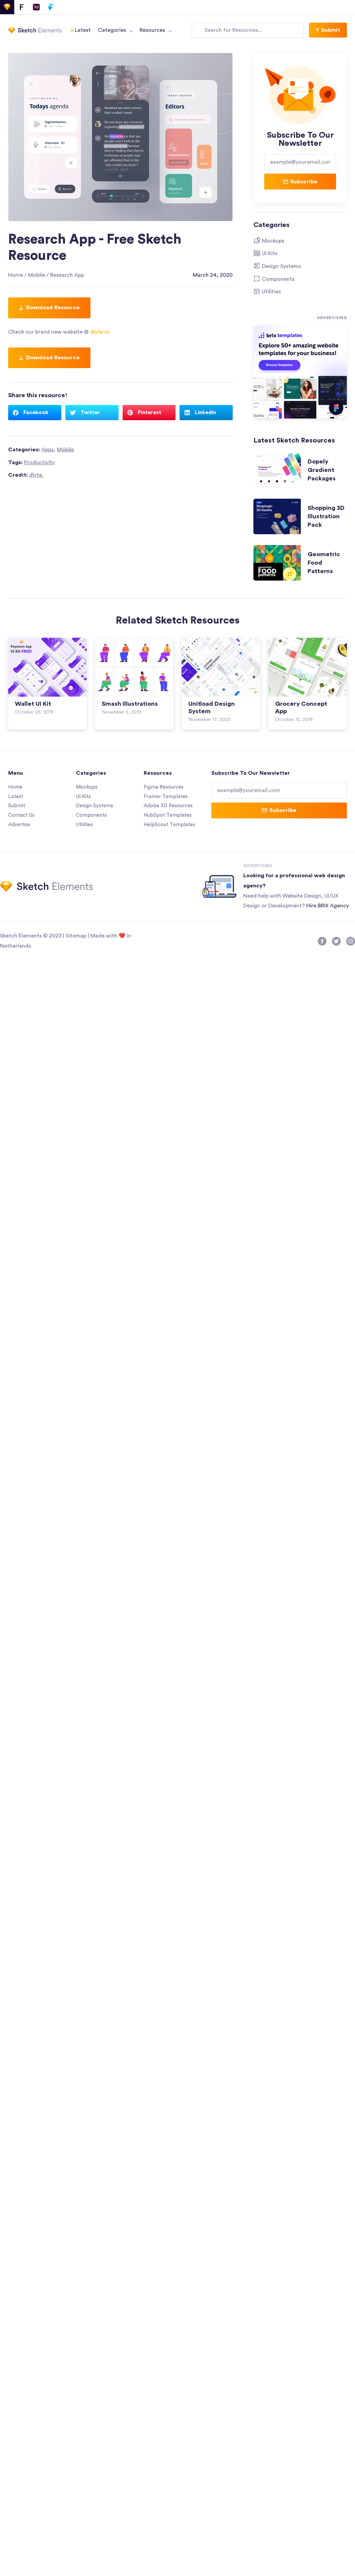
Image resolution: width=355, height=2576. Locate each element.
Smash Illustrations (130, 704)
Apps (47, 449)
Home (15, 275)
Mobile (36, 275)
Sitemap (76, 936)
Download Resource (49, 308)
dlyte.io (99, 332)
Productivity (39, 462)
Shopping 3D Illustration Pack (326, 516)
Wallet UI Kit (33, 704)
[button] (328, 30)
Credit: (25, 475)
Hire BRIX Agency (327, 905)
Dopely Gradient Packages (322, 469)
